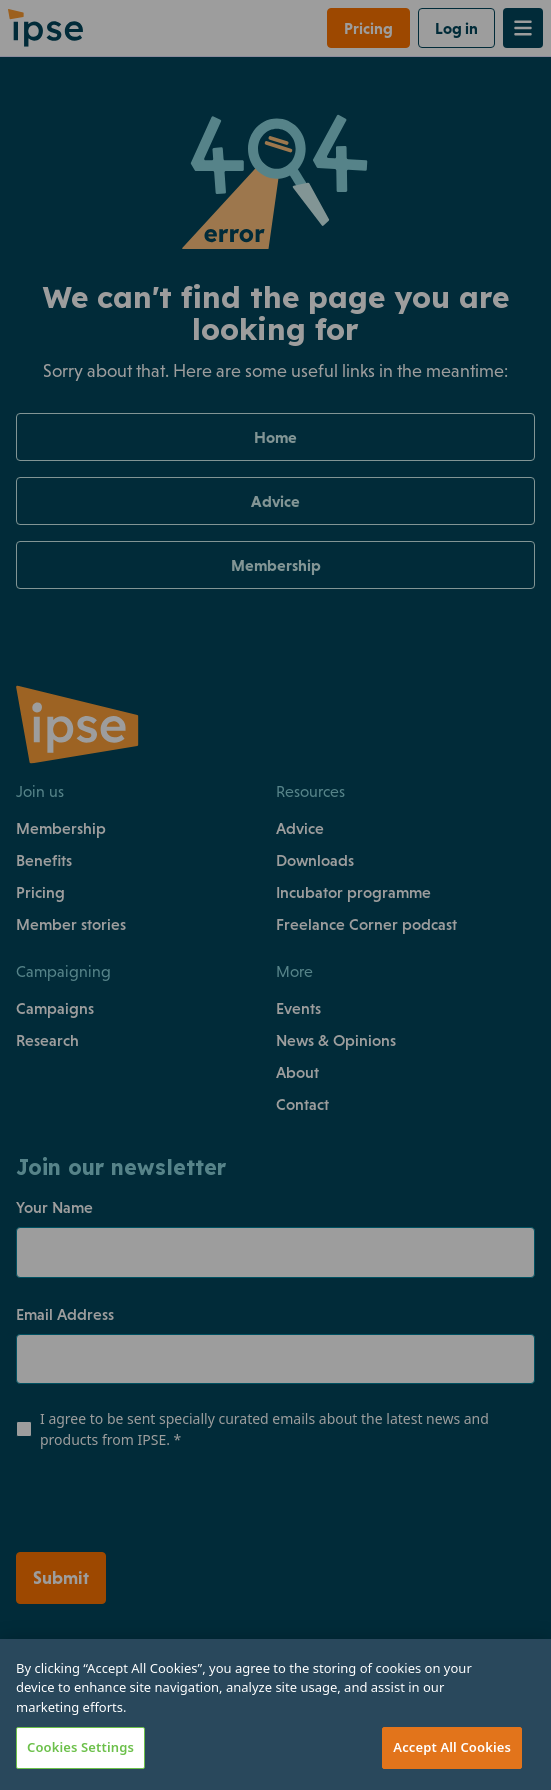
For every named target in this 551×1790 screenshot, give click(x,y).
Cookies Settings (80, 1747)
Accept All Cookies (452, 1747)
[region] (275, 1714)
